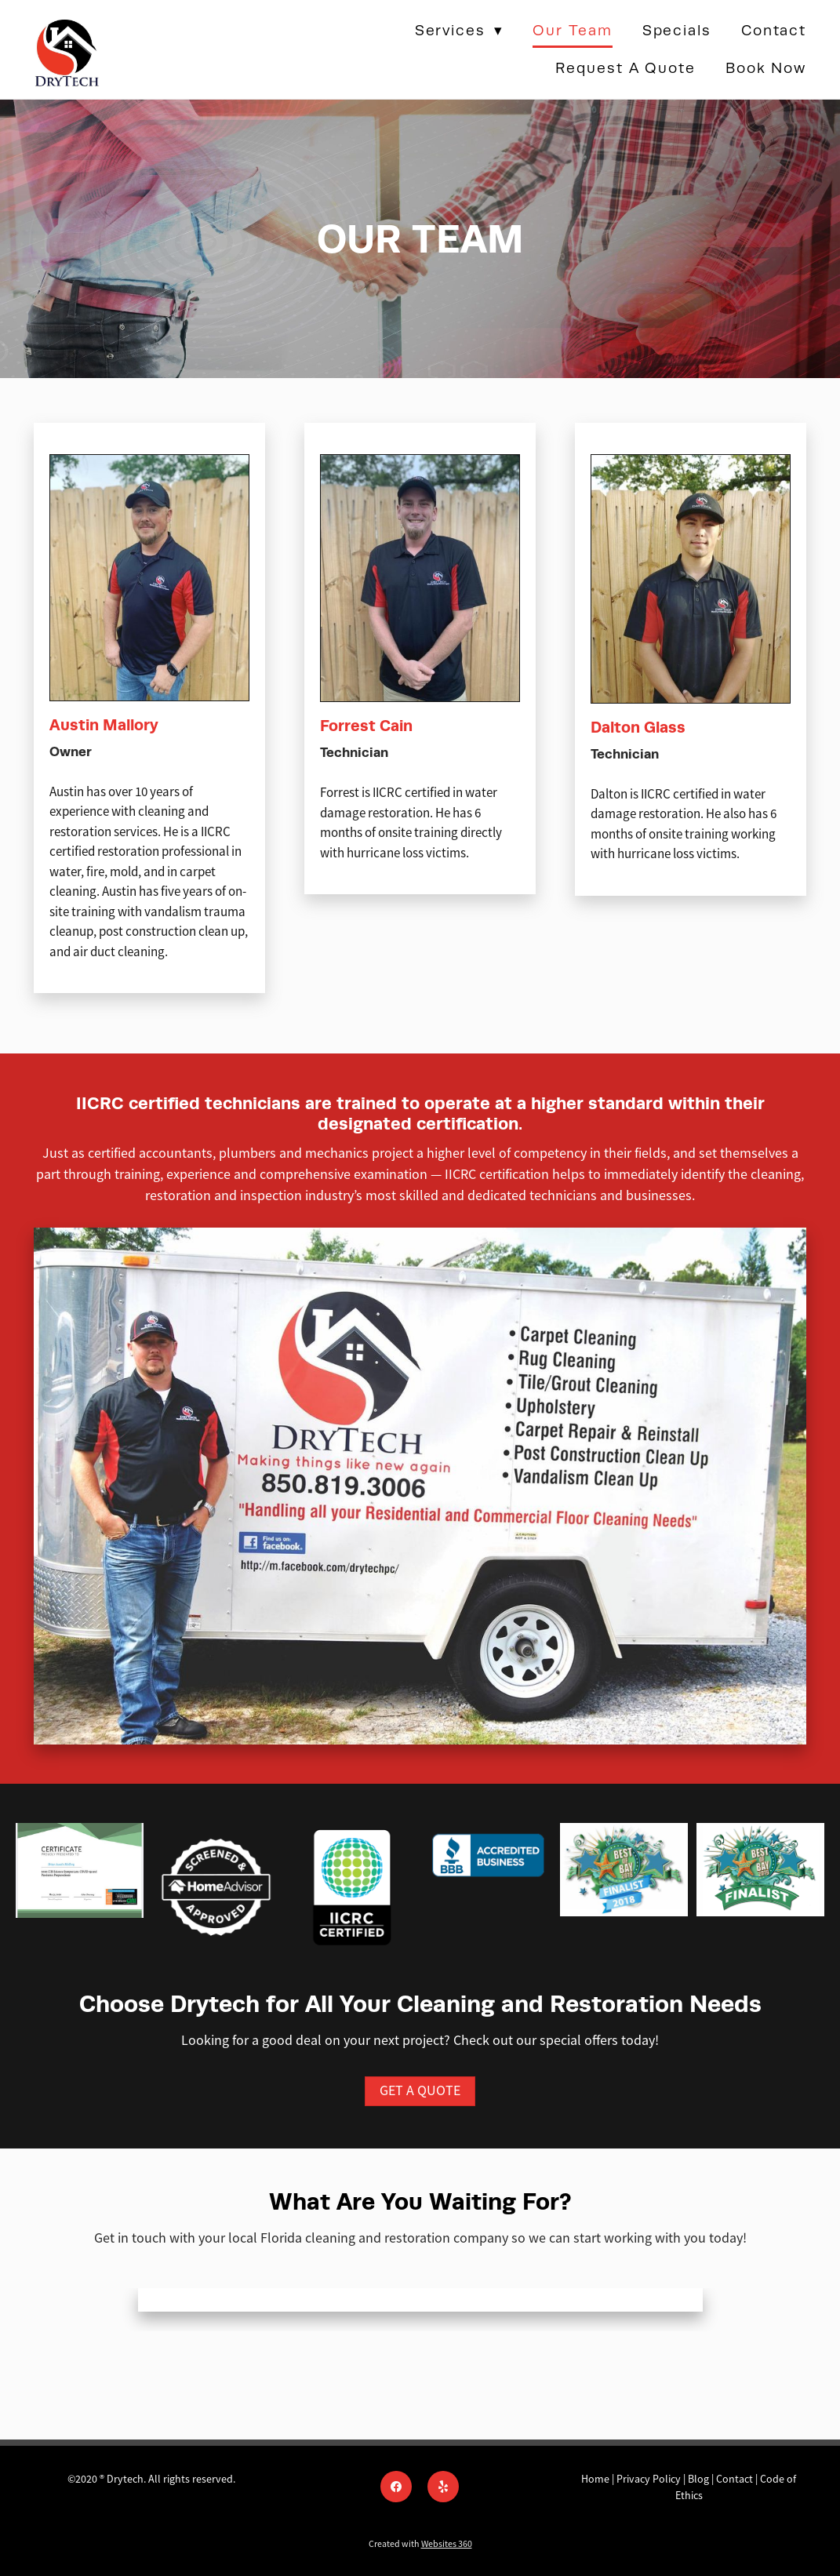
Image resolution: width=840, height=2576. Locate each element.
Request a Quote (625, 68)
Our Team (572, 30)
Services (459, 30)
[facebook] (396, 2486)
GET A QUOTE (420, 2090)
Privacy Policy (648, 2479)
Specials (676, 30)
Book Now (765, 68)
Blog (698, 2479)
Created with (420, 2544)
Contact (773, 30)
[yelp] (443, 2486)
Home (596, 2479)
